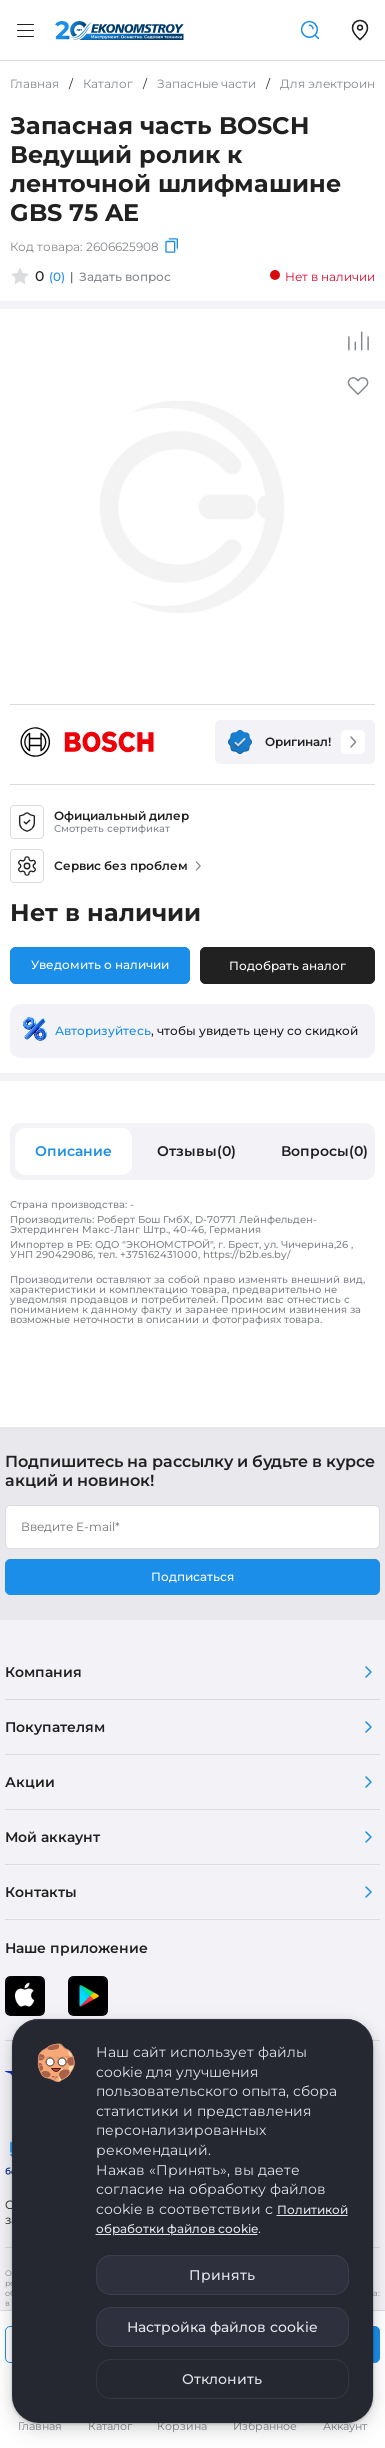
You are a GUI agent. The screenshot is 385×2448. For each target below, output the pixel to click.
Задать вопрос (125, 276)
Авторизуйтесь (103, 1030)
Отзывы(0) (196, 1151)
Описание (73, 1151)
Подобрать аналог (287, 965)
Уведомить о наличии (100, 964)
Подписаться (192, 1576)
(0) (57, 276)
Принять (222, 2275)
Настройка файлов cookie (222, 2327)
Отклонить (222, 2379)
